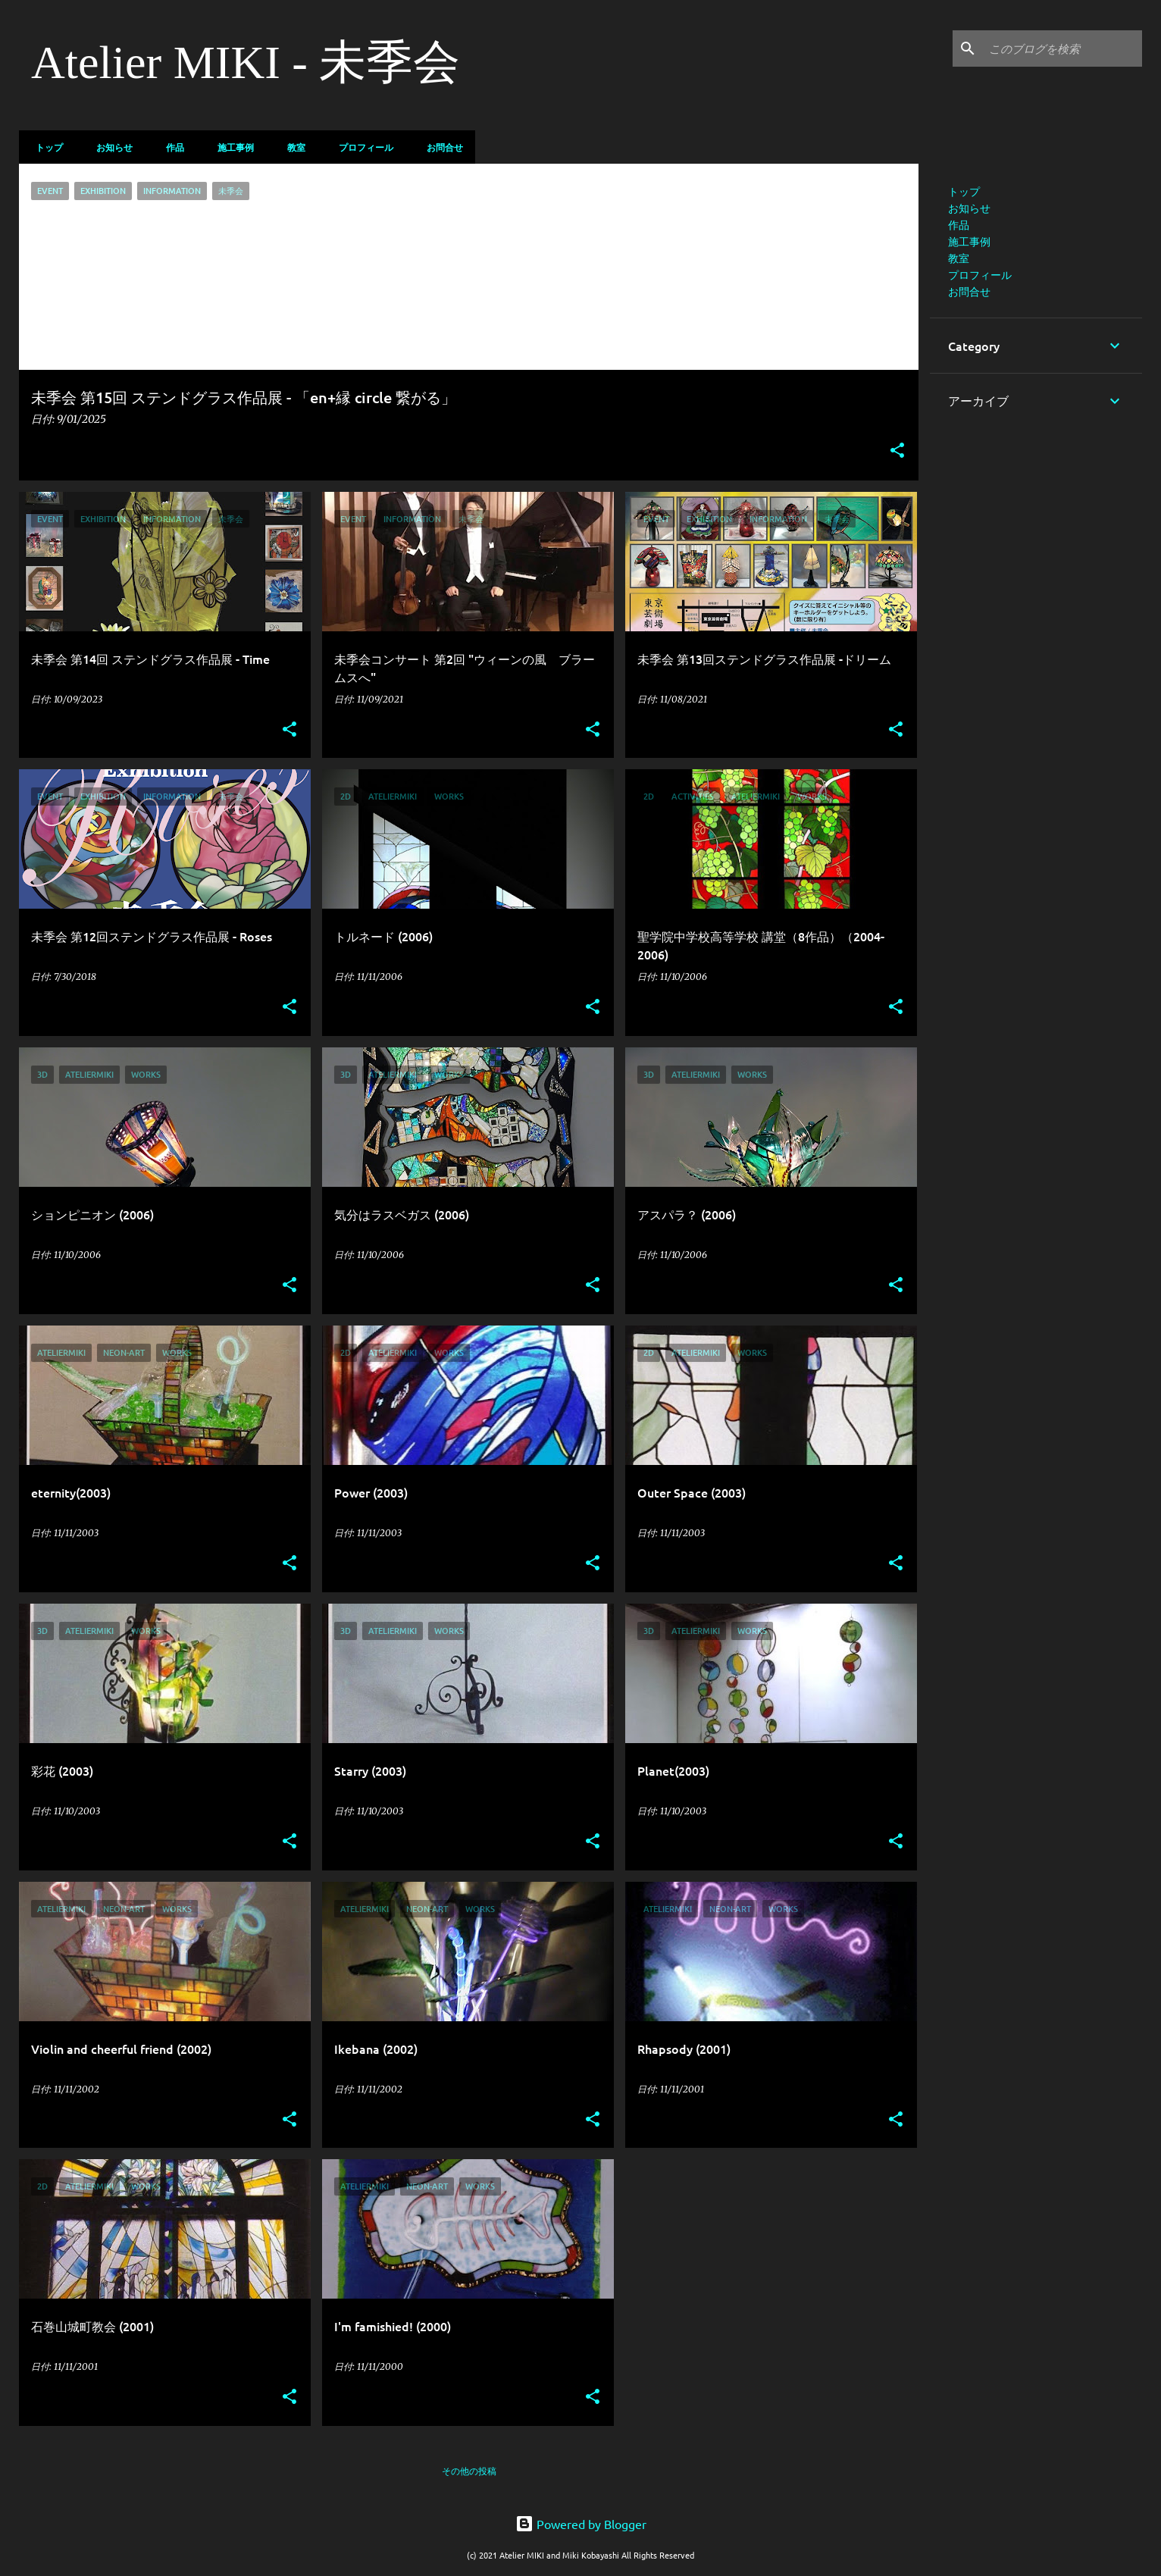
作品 (170, 147)
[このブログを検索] (1062, 48)
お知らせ (110, 147)
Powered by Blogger (580, 2523)
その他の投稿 (469, 2471)
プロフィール (361, 147)
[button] (897, 451)
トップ (44, 147)
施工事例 (231, 147)
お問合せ (440, 147)
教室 (292, 147)
